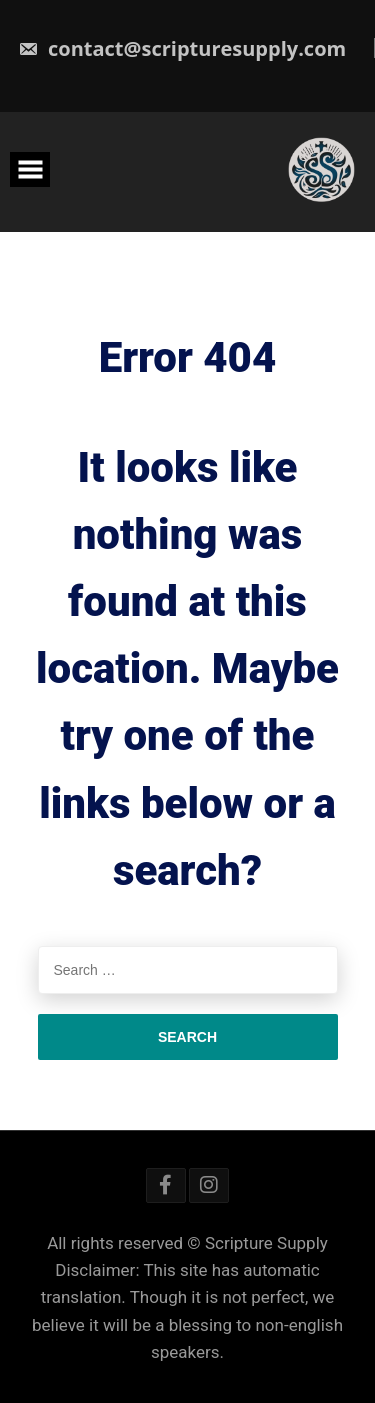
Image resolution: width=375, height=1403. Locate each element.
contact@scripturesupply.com (182, 48)
